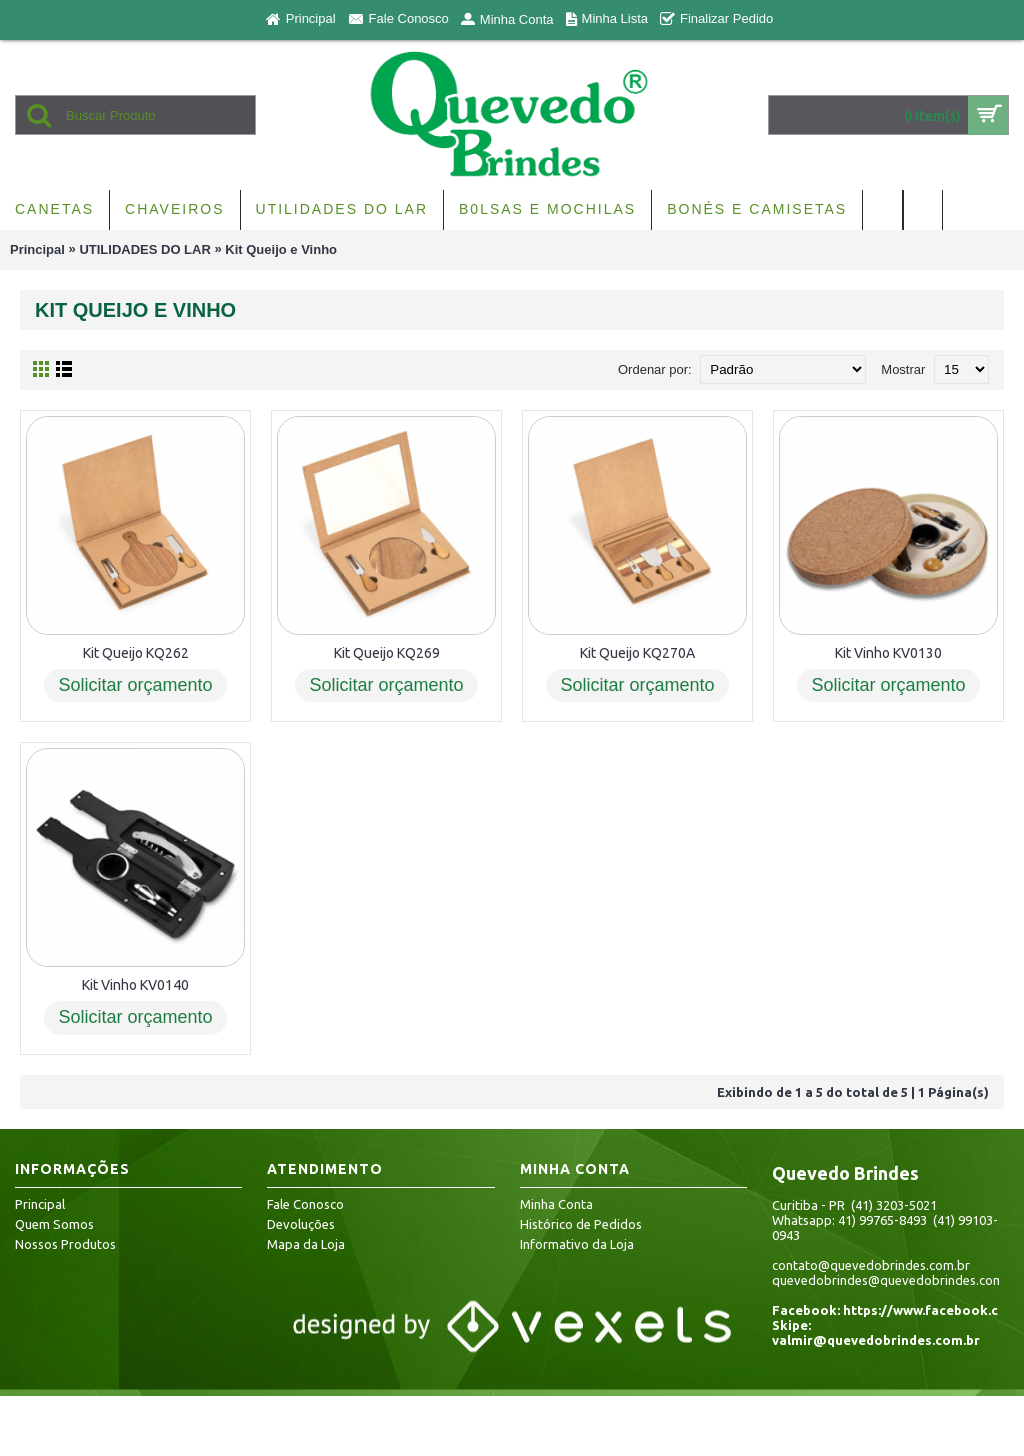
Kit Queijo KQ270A (637, 653)
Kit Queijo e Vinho (281, 249)
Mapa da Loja (306, 1244)
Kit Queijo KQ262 (136, 653)
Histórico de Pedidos (581, 1224)
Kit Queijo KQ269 (387, 653)
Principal (37, 249)
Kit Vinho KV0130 (888, 653)
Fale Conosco (305, 1204)
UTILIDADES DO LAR (144, 249)
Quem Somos (54, 1224)
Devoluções (301, 1224)
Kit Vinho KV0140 (135, 985)
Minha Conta (556, 1204)
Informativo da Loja (577, 1244)
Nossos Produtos (65, 1244)
